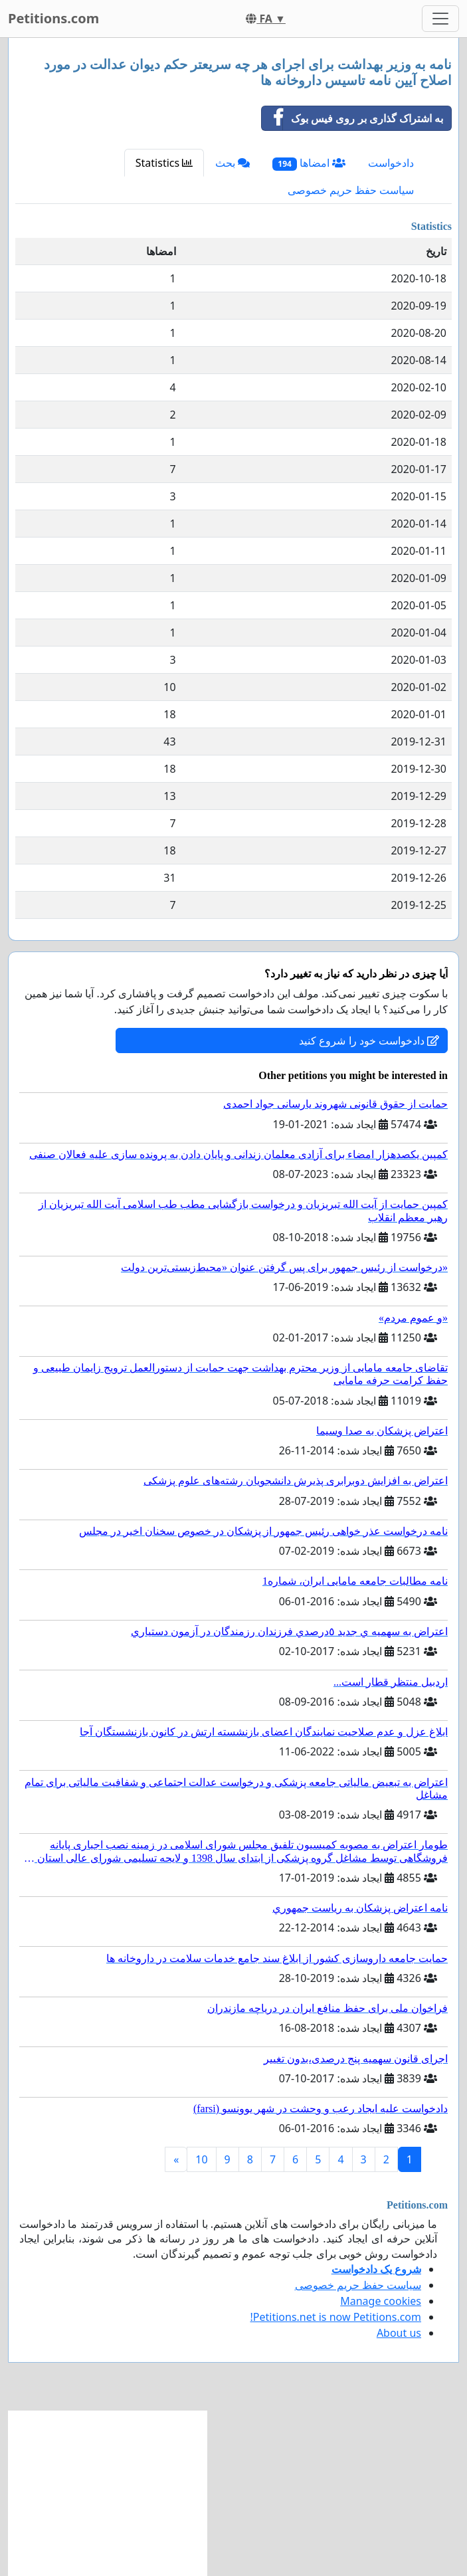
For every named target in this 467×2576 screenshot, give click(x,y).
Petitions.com (53, 18)
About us (399, 2333)
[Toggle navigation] (440, 18)
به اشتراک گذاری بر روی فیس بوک (352, 118)
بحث (232, 162)
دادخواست (391, 162)
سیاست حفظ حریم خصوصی (351, 190)
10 (201, 2159)
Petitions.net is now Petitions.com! (335, 2317)
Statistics (164, 162)
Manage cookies (380, 2301)
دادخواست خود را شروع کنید (369, 1040)
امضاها (308, 163)
